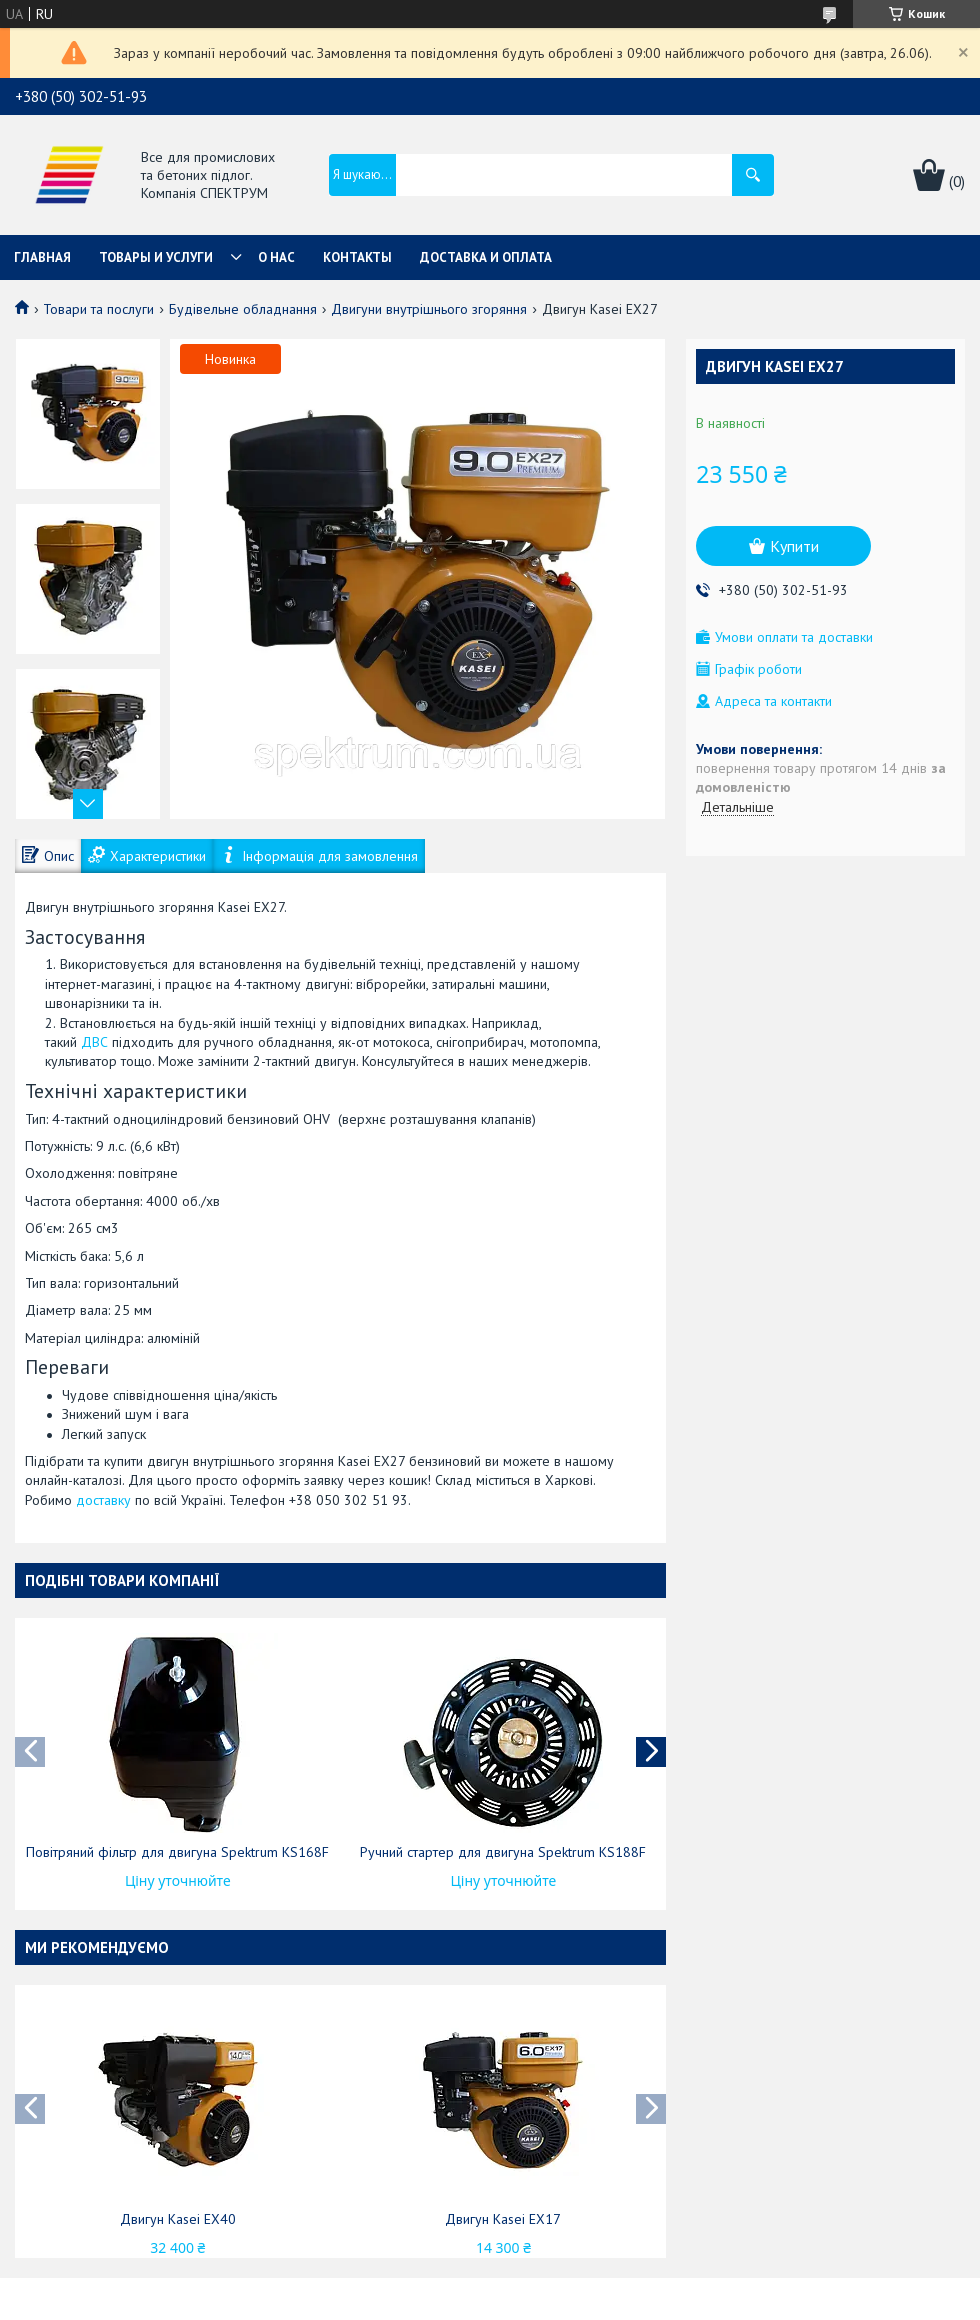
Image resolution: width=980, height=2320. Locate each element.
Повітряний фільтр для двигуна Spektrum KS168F (177, 1852)
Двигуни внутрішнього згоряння (429, 309)
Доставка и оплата (486, 257)
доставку (103, 1500)
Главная (42, 257)
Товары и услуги (156, 257)
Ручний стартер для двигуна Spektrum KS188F (503, 1852)
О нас (276, 257)
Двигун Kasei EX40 (178, 2219)
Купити (794, 546)
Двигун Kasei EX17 (503, 2219)
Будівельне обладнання (243, 309)
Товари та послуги (98, 309)
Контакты (357, 257)
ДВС (94, 1042)
